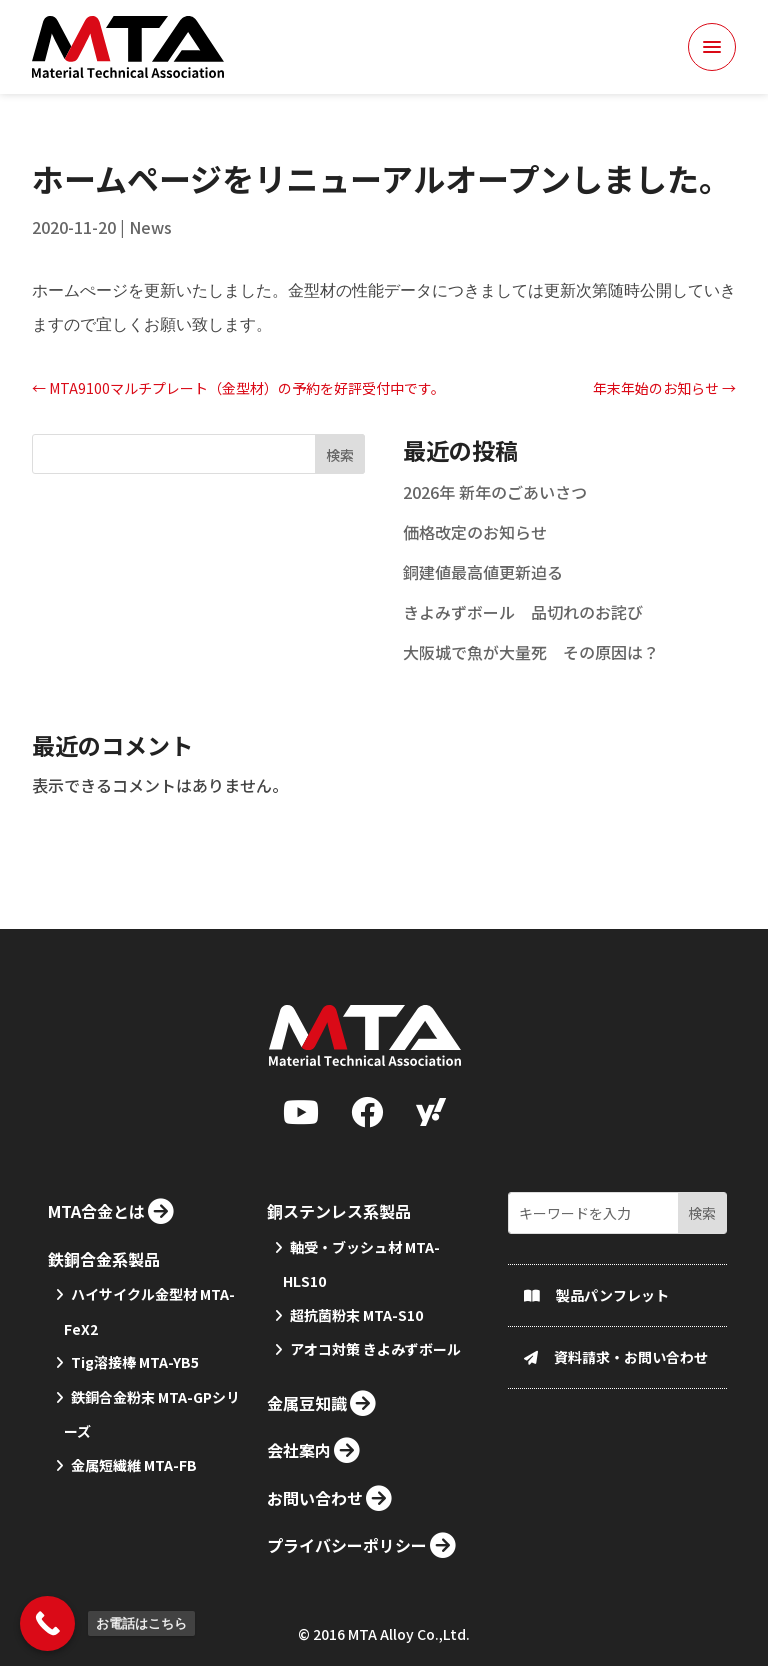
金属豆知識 (307, 1510)
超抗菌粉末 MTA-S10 (356, 1422)
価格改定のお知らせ (475, 563)
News (150, 258)
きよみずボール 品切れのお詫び (523, 643)
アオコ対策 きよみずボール (375, 1456)
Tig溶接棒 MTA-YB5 (135, 1469)
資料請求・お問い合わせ (631, 1464)
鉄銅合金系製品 (104, 1365)
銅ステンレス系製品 (339, 1318)
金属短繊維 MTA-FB (134, 1572)
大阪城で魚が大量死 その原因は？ (531, 683)
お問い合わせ (315, 1605)
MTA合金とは (96, 1318)
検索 (340, 486)
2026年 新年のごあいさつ (495, 523)
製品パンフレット (612, 1402)
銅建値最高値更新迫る (483, 603)
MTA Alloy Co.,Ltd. (409, 1639)
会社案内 (299, 1557)
